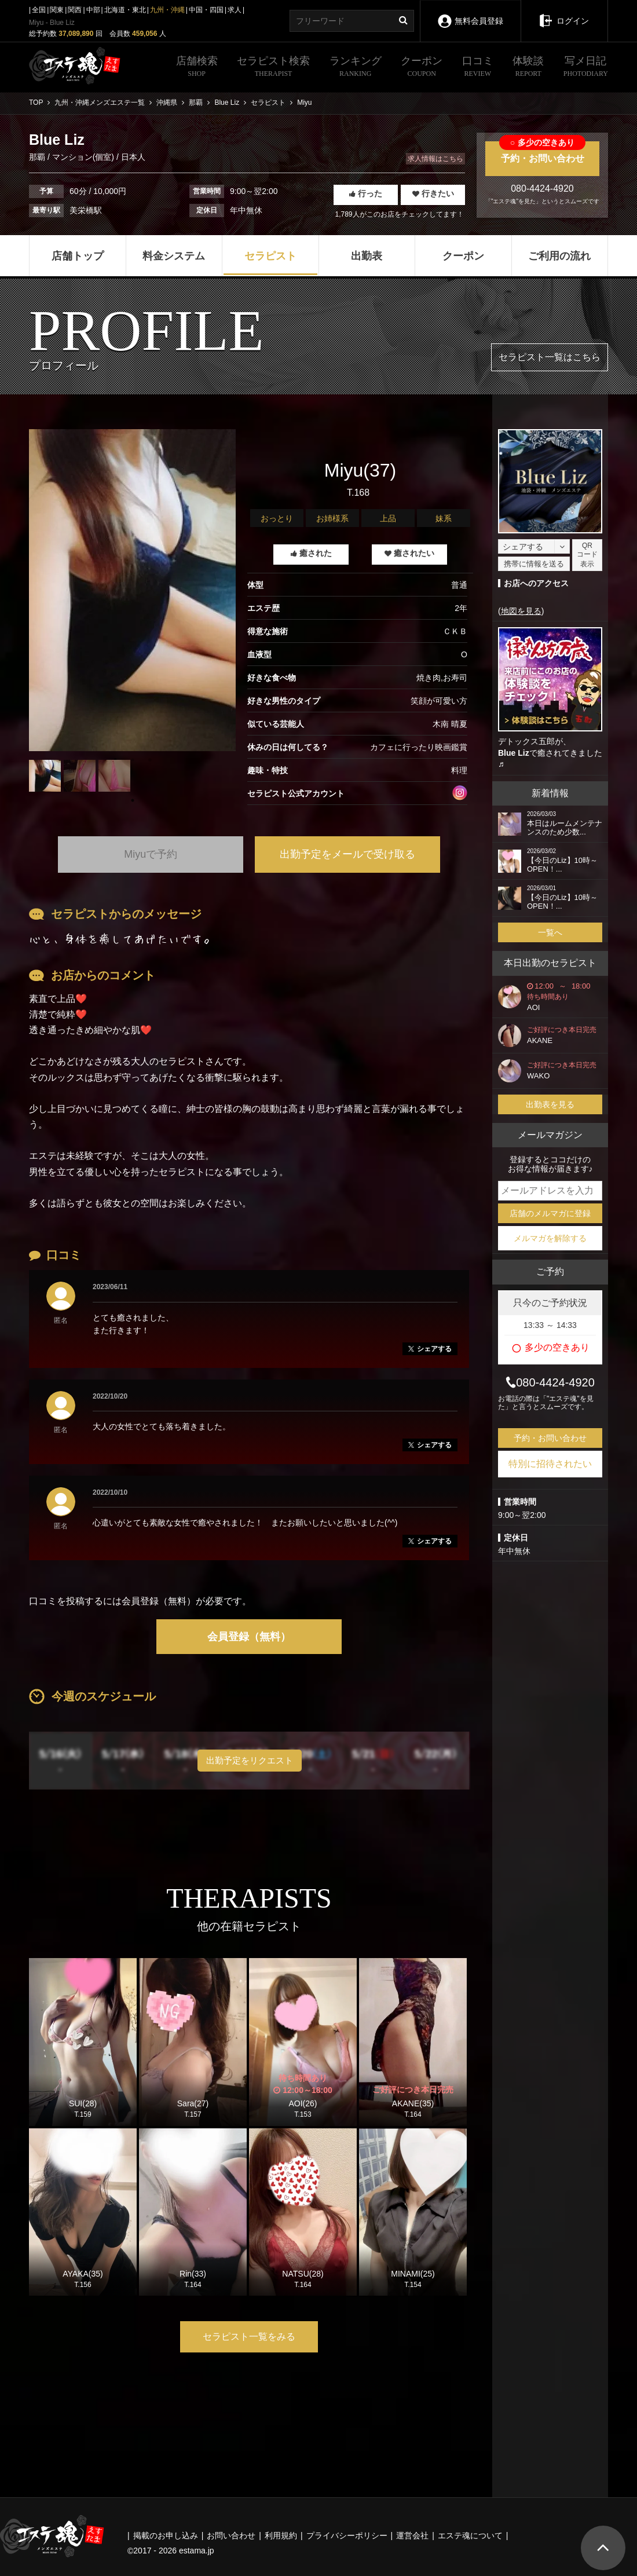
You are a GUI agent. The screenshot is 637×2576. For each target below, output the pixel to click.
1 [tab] (132, 800)
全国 (39, 10)
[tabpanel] (132, 590)
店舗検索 (197, 67)
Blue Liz (513, 753)
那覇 (38, 157)
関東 (57, 10)
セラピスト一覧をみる (249, 2336)
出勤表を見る (550, 1104)
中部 (93, 10)
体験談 (528, 67)
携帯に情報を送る (534, 563)
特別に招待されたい (550, 1464)
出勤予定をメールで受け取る (347, 854)
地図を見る (521, 611)
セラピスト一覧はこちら (550, 357)
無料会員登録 (470, 13)
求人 (234, 10)
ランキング (356, 67)
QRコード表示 (587, 554)
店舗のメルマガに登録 (550, 1213)
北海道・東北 (125, 10)
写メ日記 (585, 67)
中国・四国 (206, 10)
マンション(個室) (83, 157)
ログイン (564, 12)
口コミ (477, 67)
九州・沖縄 (167, 10)
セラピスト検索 (273, 67)
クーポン (421, 67)
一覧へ (550, 932)
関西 (75, 10)
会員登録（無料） (249, 1636)
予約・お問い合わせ (542, 152)
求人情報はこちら (435, 159)
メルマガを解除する (550, 1238)
